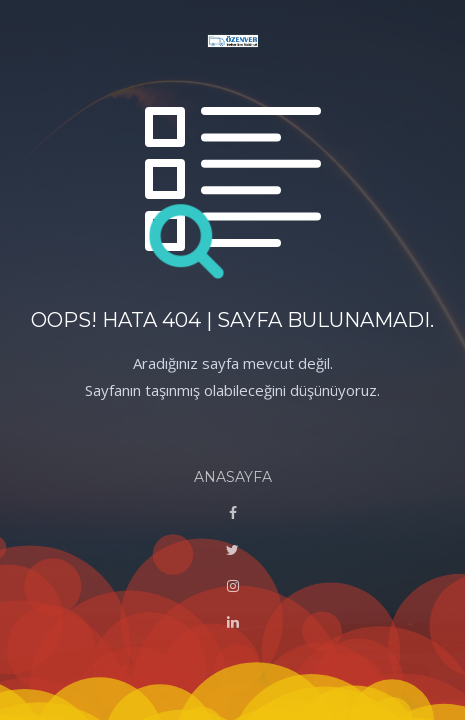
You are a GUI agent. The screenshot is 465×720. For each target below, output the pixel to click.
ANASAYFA (233, 477)
